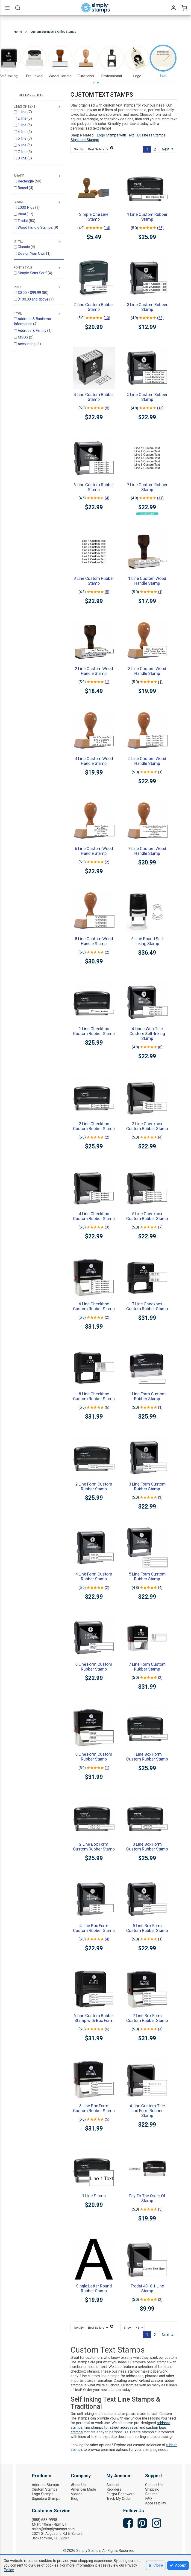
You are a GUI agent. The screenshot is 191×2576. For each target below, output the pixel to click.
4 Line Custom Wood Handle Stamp (94, 761)
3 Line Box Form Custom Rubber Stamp (147, 1846)
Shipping (152, 2489)
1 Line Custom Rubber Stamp (147, 217)
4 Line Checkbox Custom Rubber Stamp (94, 1216)
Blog (74, 2498)
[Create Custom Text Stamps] (163, 62)
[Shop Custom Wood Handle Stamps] (60, 62)
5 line (22, 138)
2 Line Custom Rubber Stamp (93, 307)
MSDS (23, 337)
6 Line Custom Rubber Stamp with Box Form (93, 2018)
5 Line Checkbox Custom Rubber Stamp (147, 1216)
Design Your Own (32, 253)
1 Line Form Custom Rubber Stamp (147, 1396)
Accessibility (155, 2503)
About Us (78, 2485)
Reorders (113, 2489)
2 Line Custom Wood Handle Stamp (94, 671)
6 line (22, 145)
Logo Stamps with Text (115, 135)
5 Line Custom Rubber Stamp (147, 397)
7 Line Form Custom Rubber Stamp (147, 1666)
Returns (151, 2494)
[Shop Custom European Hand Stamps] (86, 62)
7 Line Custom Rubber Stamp (147, 487)
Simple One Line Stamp (94, 217)
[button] (93, 83)
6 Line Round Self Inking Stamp (147, 941)
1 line (22, 112)
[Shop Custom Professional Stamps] (112, 62)
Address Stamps (45, 2485)
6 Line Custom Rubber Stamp (93, 487)
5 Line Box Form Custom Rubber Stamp (147, 1928)
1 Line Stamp (94, 2195)
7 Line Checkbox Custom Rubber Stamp (147, 1306)
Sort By (79, 149)
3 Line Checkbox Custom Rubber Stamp (147, 1126)
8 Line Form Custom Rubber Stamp (93, 1756)
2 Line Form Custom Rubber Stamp (93, 1486)
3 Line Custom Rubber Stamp (147, 307)
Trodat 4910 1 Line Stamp (147, 2288)
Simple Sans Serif (33, 273)
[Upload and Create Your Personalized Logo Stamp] (137, 62)
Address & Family (32, 330)
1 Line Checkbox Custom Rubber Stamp (94, 1031)
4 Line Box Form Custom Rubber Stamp (94, 1928)
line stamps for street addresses (111, 2427)
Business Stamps (151, 135)
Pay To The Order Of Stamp (147, 2198)
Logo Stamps (42, 2494)
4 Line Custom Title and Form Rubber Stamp (147, 2110)
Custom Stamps (45, 2489)
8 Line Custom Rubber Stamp (93, 581)
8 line (22, 158)
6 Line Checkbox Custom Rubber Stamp (94, 1306)
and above (33, 299)
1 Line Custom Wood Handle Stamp (147, 581)
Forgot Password (120, 2494)
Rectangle (26, 181)
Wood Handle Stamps (36, 227)
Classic (24, 247)
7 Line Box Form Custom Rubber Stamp (147, 2018)
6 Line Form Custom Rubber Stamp (93, 1666)
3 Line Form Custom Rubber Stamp (147, 1486)
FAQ (148, 2498)
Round (23, 188)
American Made (83, 2489)
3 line (22, 125)
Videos (76, 2494)
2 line (22, 118)
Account (112, 2485)
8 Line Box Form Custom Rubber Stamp (94, 2108)
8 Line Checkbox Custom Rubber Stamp (94, 1396)
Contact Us (154, 2485)
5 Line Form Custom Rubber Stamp (147, 1576)
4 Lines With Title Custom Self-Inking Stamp (147, 1033)
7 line (22, 152)
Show (128, 2327)
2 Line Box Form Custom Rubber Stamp (94, 1846)
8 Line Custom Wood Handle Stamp (94, 941)
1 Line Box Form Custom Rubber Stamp (147, 1756)
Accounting (27, 344)
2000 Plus (26, 207)
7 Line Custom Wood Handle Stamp (147, 851)
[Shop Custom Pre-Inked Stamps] (34, 62)
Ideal (22, 214)
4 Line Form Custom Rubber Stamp (93, 1576)
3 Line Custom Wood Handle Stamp (147, 671)
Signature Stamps (85, 140)
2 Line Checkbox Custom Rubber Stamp (94, 1126)
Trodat (23, 221)
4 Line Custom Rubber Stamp (93, 397)
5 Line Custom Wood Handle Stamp (147, 761)
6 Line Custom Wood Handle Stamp (94, 851)
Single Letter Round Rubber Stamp (94, 2288)
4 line (22, 132)
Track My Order (118, 2498)
